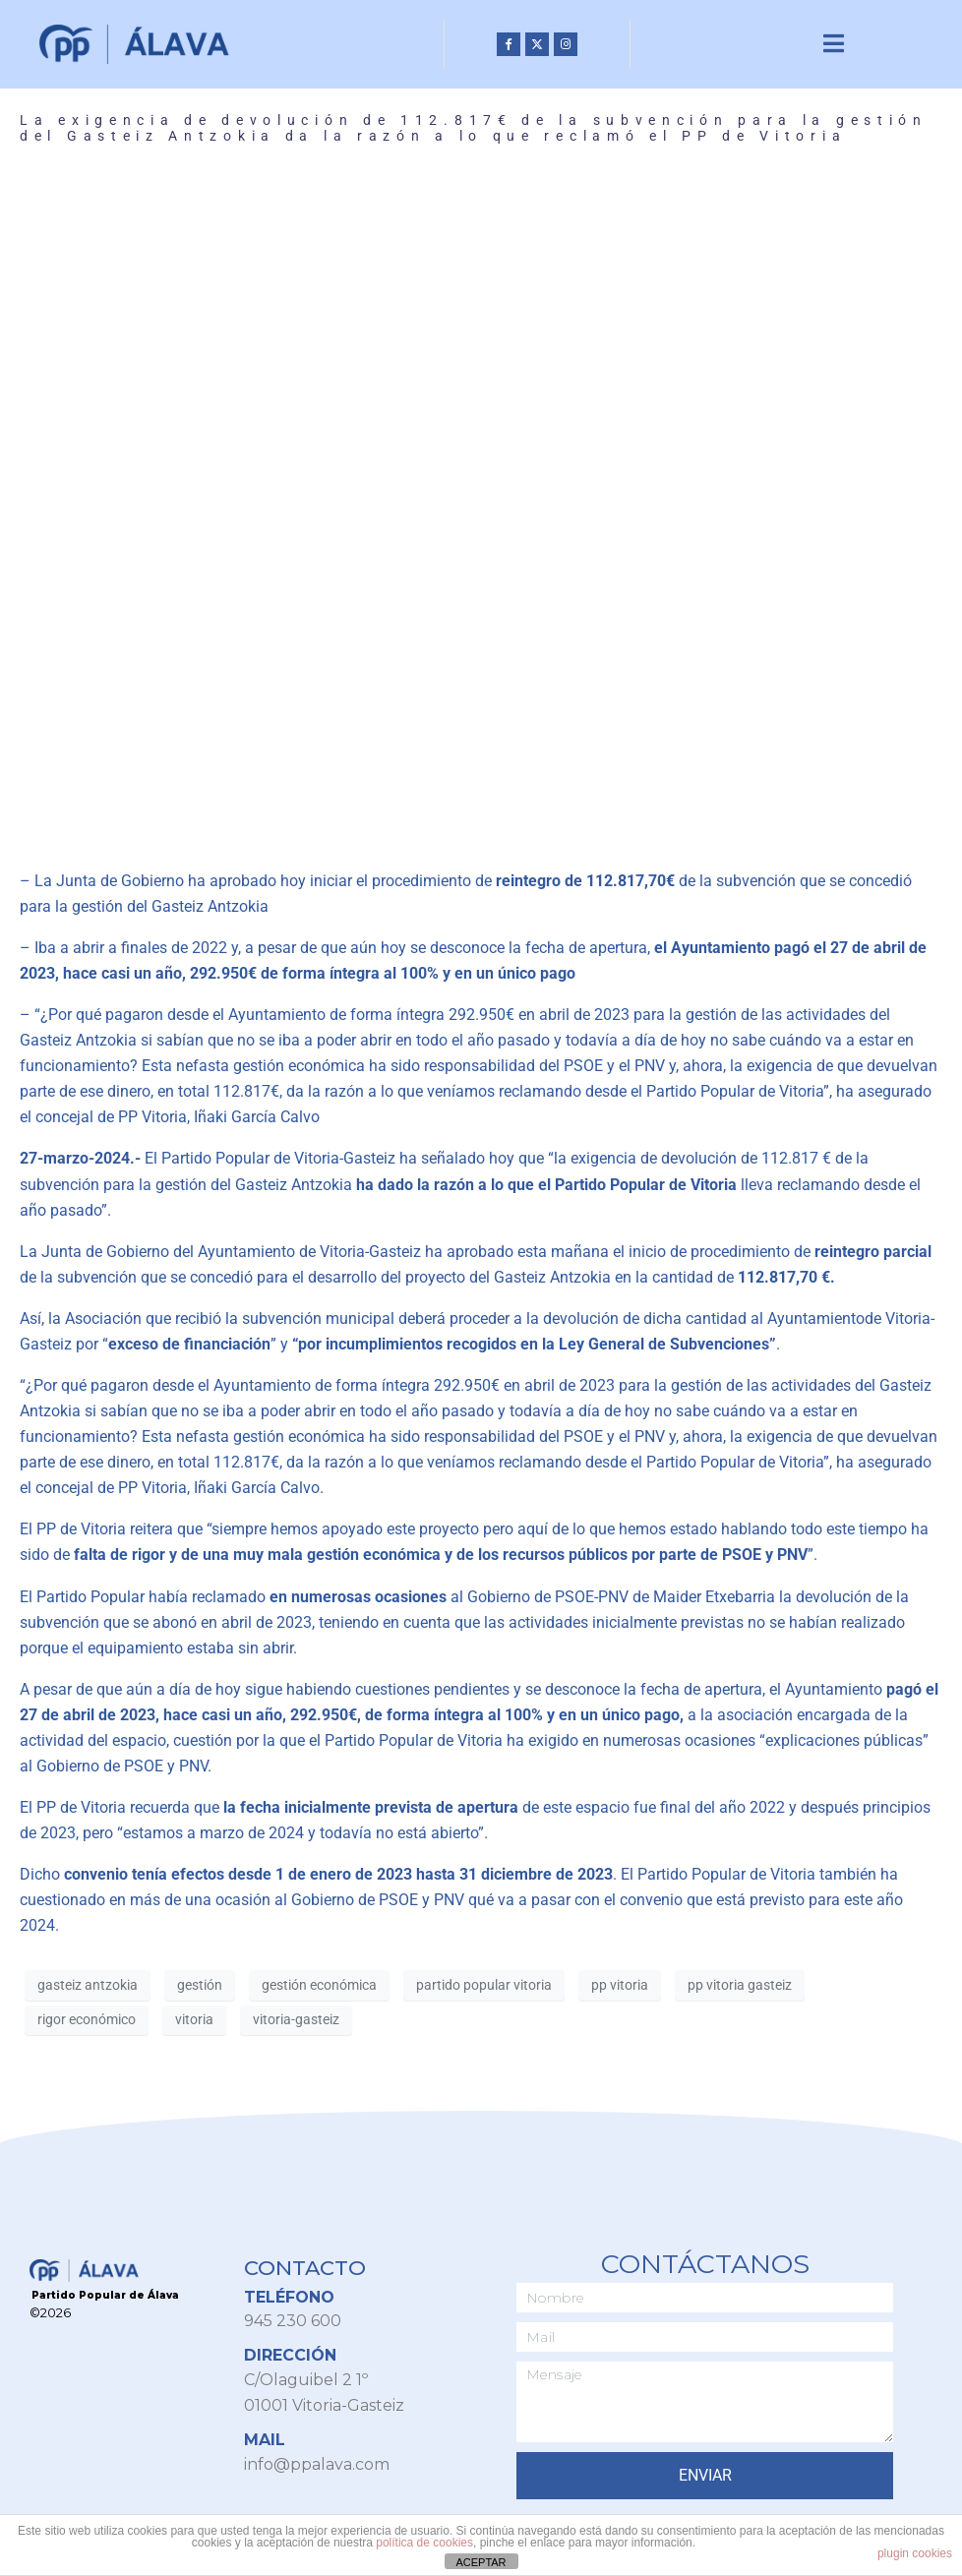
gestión (199, 1987)
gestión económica (319, 1987)
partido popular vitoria (484, 1987)
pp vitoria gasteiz (740, 1987)
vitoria (194, 2021)
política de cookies (424, 2542)
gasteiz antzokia (87, 1987)
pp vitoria (619, 1987)
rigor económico (86, 2021)
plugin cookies (914, 2553)
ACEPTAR (480, 2562)
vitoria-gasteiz (296, 2021)
